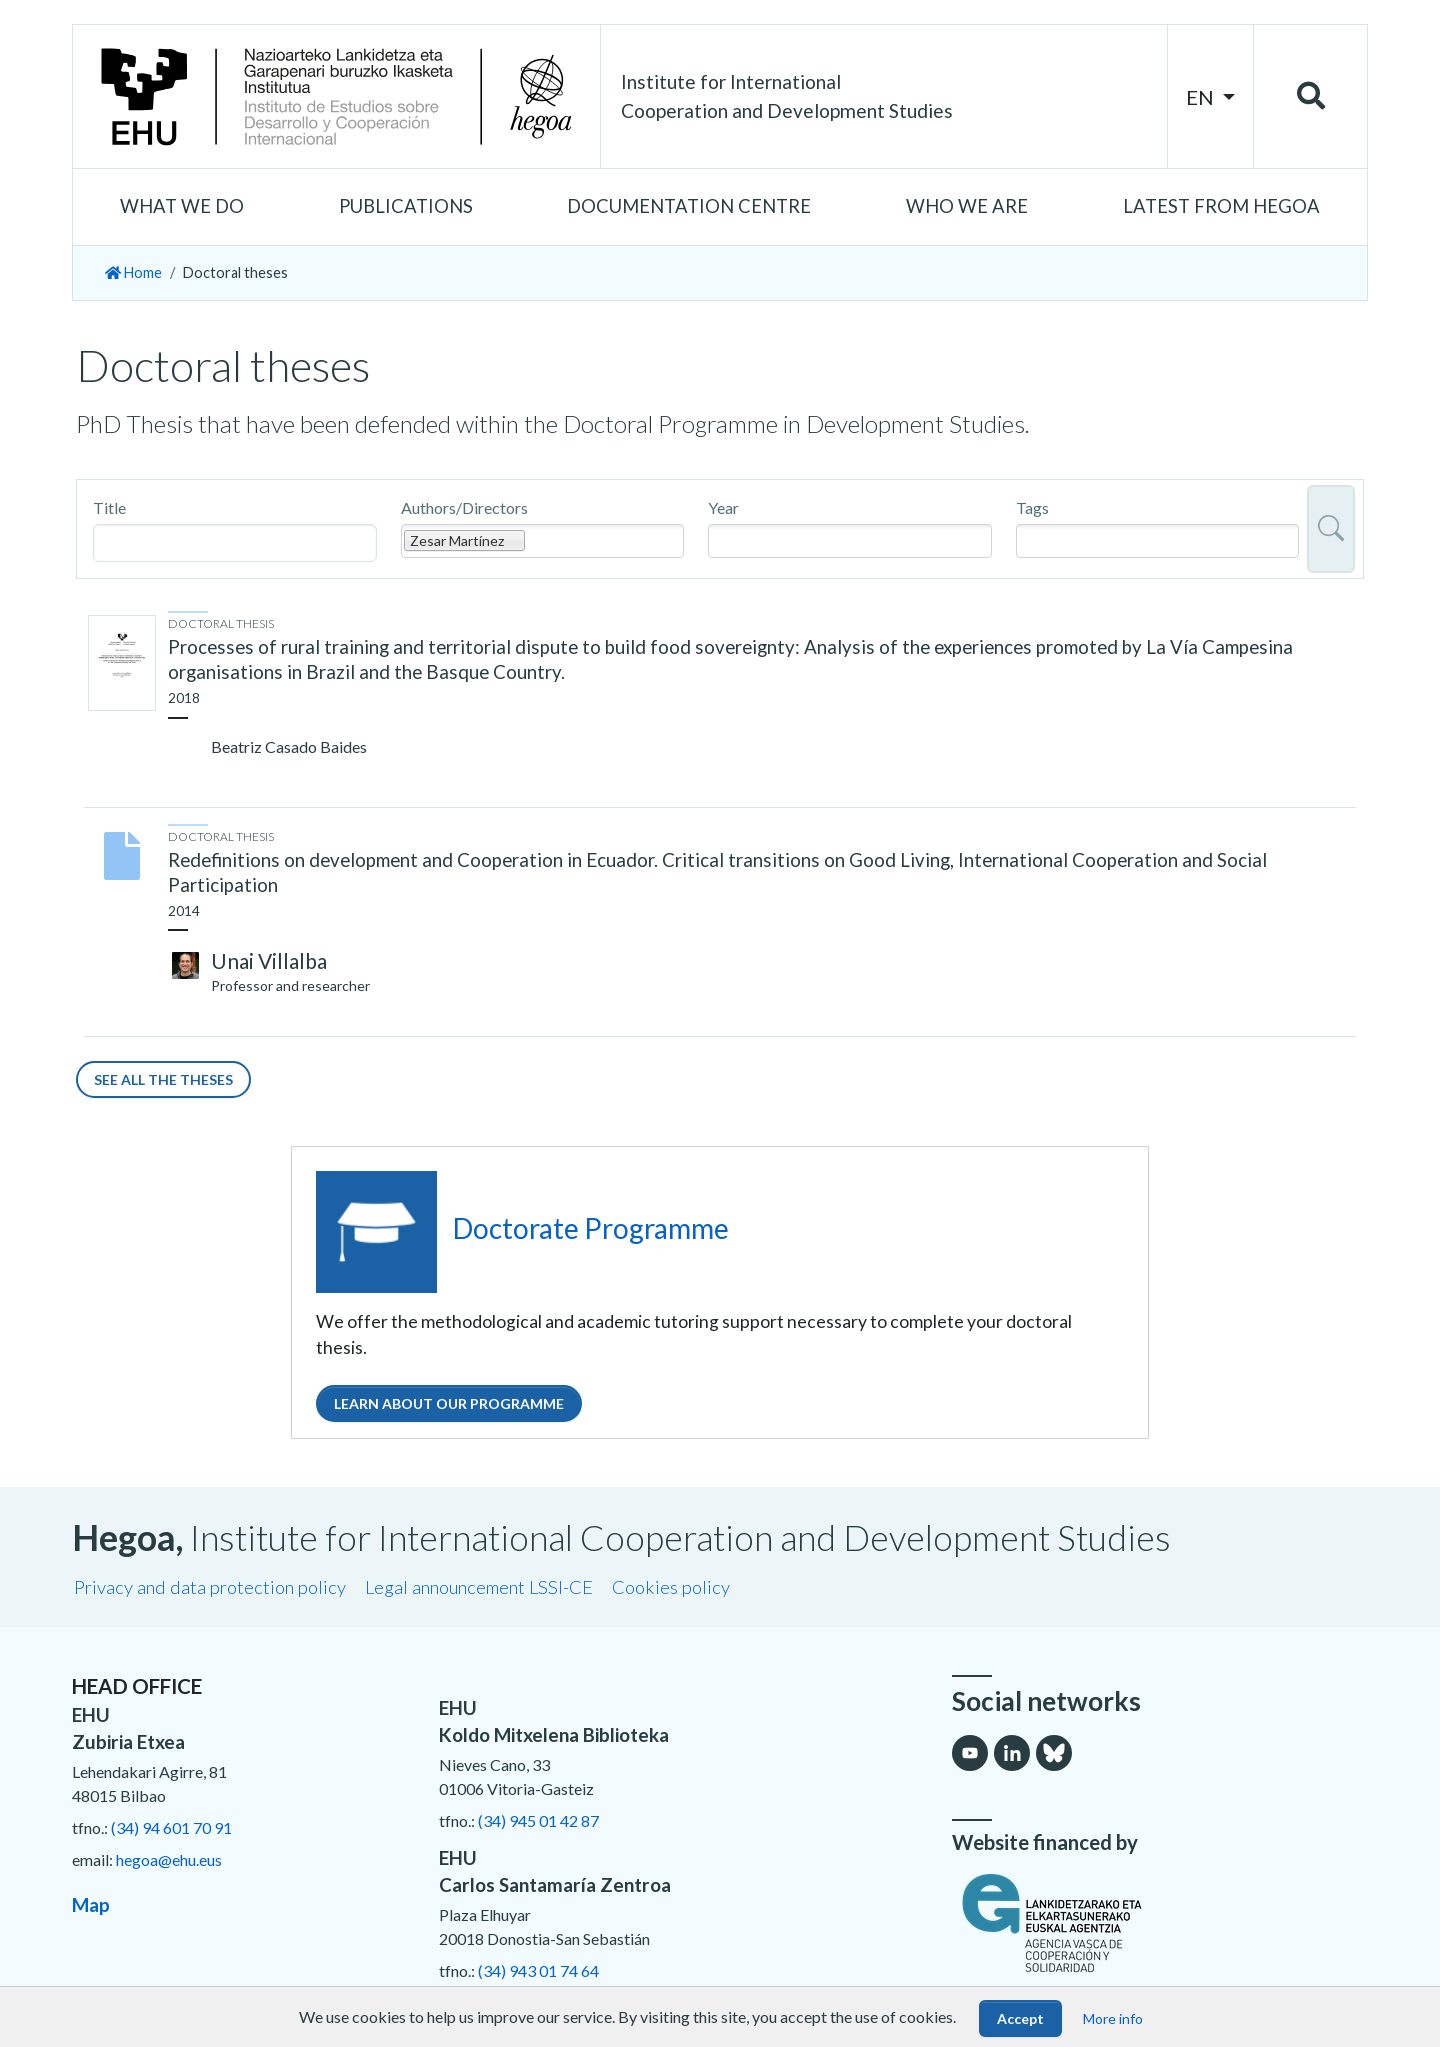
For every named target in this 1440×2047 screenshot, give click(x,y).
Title (109, 507)
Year (723, 507)
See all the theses (163, 1079)
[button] (182, 207)
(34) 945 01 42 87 (538, 1820)
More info (1113, 2018)
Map (91, 1904)
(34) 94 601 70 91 (171, 1827)
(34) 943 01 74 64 (538, 1970)
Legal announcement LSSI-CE (479, 1587)
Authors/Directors (464, 507)
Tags (1032, 507)
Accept (1020, 2018)
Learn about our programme (449, 1403)
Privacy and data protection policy (210, 1587)
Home (133, 272)
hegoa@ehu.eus (169, 1859)
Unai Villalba (269, 960)
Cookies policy (671, 1587)
